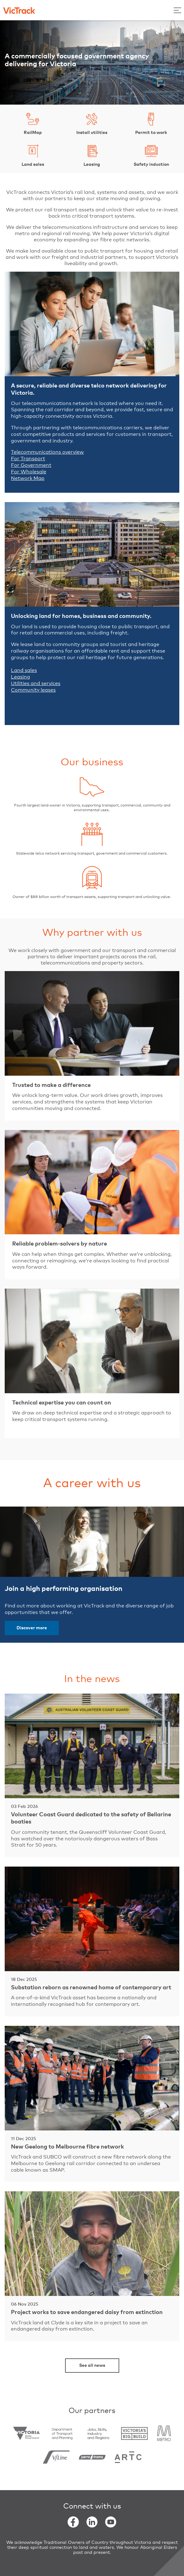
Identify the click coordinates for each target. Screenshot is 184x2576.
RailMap (33, 123)
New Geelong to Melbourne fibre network (67, 2147)
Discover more (32, 1628)
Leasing (92, 155)
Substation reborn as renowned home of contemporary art (91, 1988)
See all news (92, 2365)
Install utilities (91, 123)
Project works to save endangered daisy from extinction (87, 2312)
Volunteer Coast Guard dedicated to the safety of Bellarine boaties (91, 1818)
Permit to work (151, 123)
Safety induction (151, 155)
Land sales (33, 155)
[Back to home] (19, 10)
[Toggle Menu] (177, 10)
